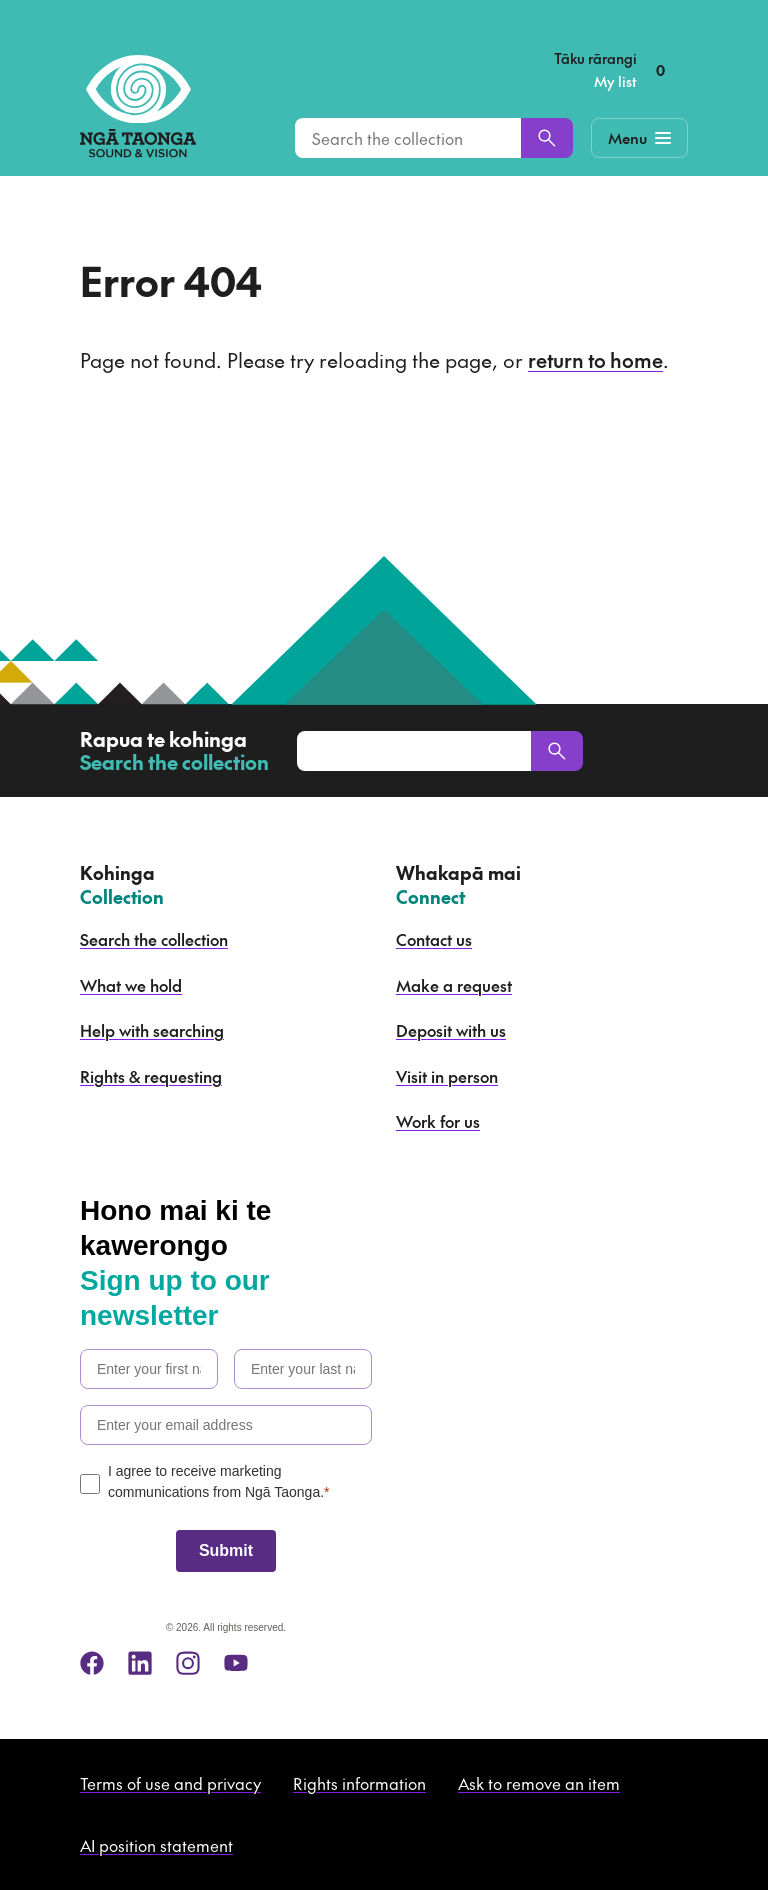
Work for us (438, 1121)
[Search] (547, 138)
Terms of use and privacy (170, 1783)
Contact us (434, 939)
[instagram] (188, 1663)
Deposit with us (451, 1030)
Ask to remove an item (539, 1783)
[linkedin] (140, 1663)
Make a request (454, 985)
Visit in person (447, 1076)
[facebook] (92, 1663)
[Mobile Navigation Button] (639, 138)
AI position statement (156, 1845)
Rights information (359, 1783)
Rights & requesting (151, 1076)
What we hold (131, 985)
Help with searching (152, 1030)
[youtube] (236, 1663)
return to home (595, 360)
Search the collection (154, 939)
